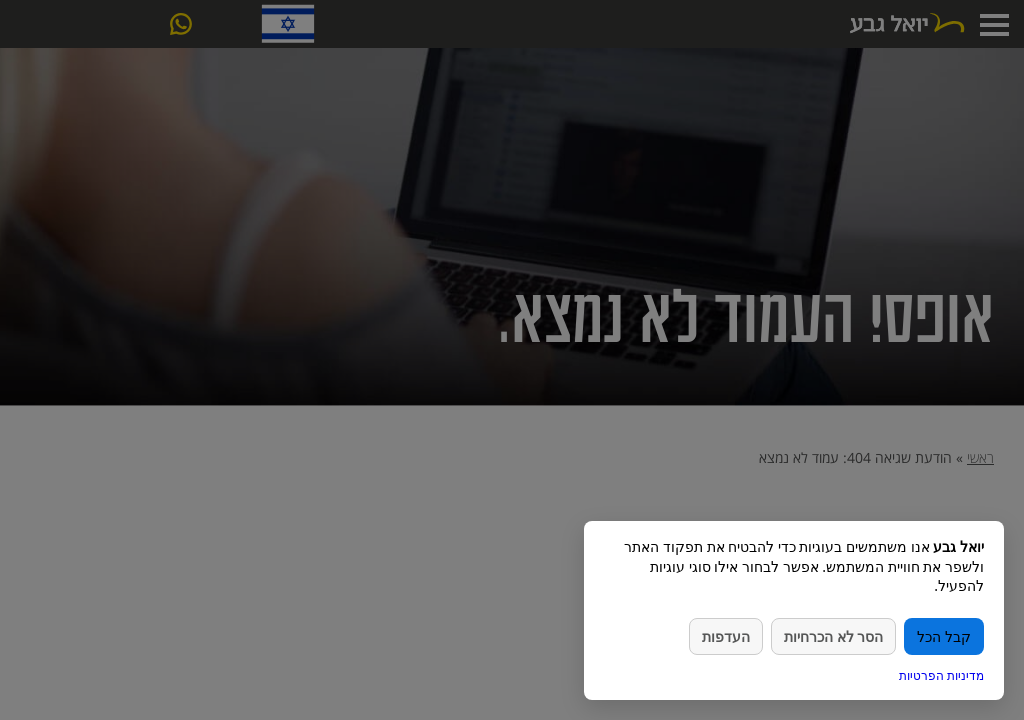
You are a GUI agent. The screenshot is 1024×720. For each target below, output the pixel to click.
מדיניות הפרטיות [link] (941, 675)
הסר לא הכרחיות (833, 636)
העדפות (726, 636)
